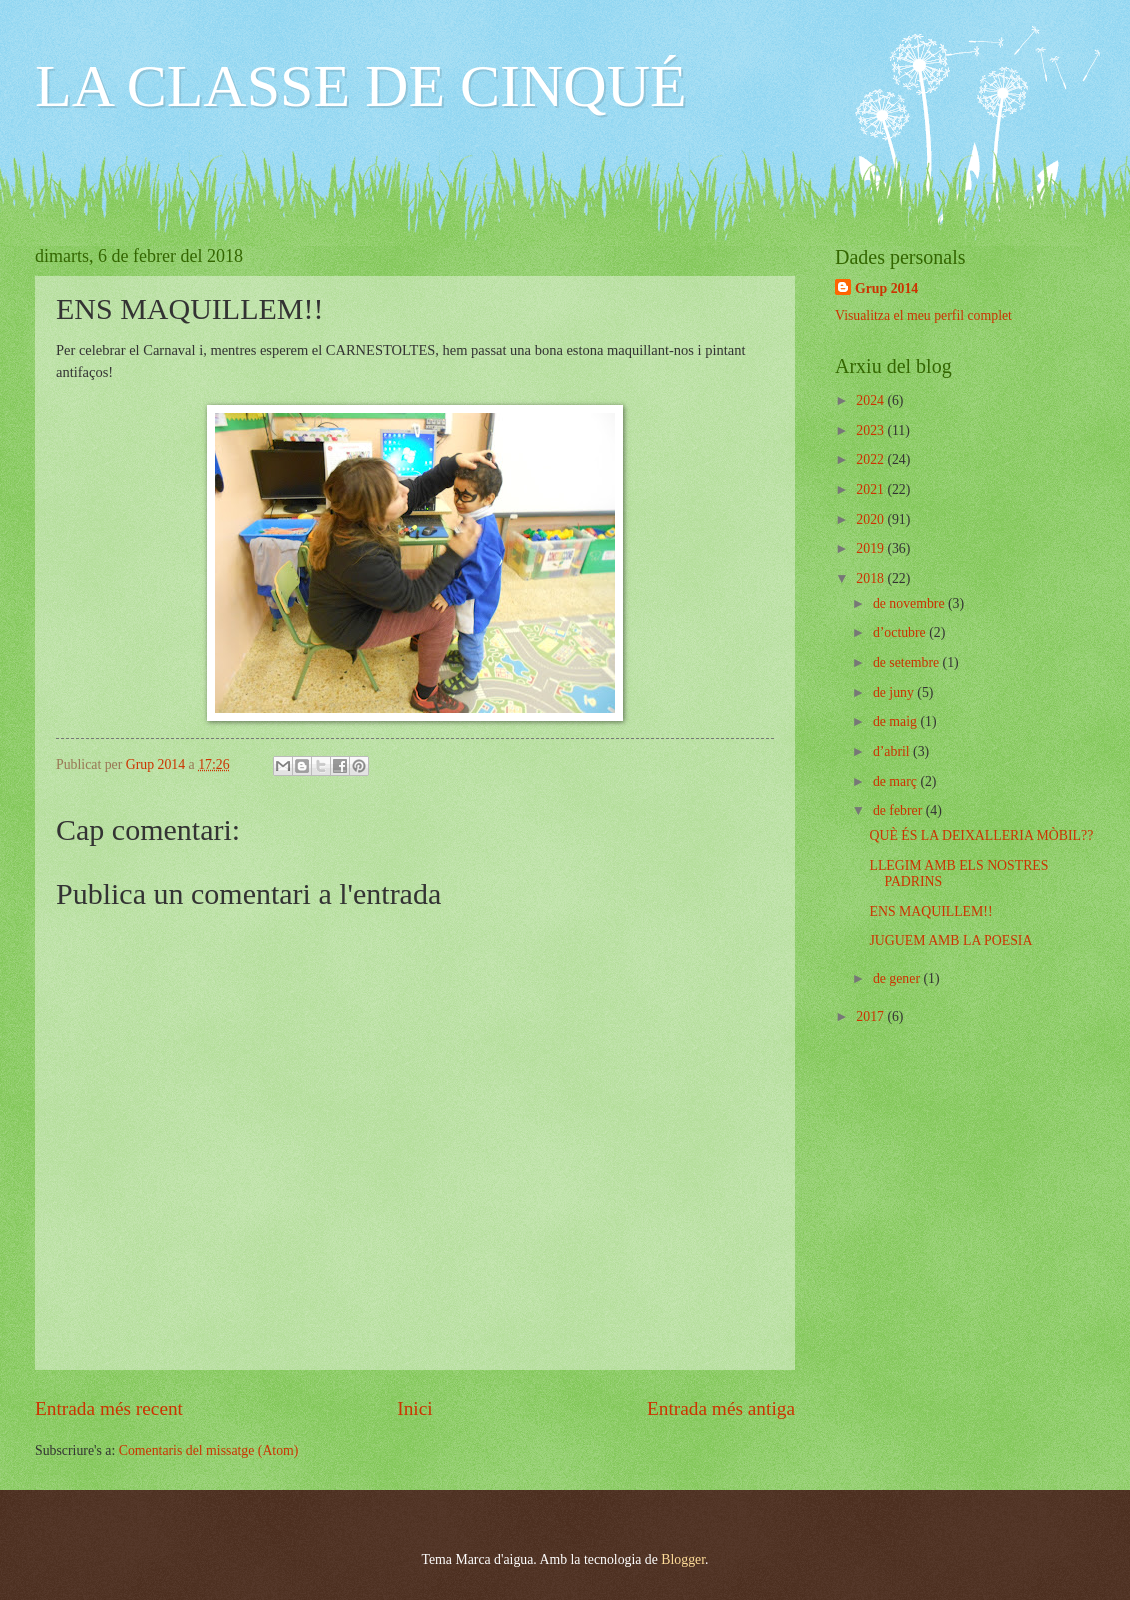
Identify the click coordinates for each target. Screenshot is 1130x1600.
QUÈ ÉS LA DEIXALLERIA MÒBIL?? (981, 835)
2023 (871, 430)
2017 (871, 1016)
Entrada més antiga (721, 1408)
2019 (871, 548)
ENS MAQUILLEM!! (930, 911)
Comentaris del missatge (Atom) (209, 1450)
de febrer (899, 810)
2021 (871, 489)
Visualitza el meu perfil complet (923, 315)
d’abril (893, 751)
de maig (897, 721)
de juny (895, 692)
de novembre (910, 603)
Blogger (683, 1559)
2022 (871, 459)
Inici (414, 1408)
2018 (871, 578)
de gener (898, 978)
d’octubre (901, 632)
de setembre (908, 662)
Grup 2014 (886, 288)
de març (897, 781)
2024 (871, 400)
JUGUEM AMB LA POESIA (950, 940)
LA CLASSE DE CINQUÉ (361, 86)
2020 (871, 519)
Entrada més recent (109, 1408)
